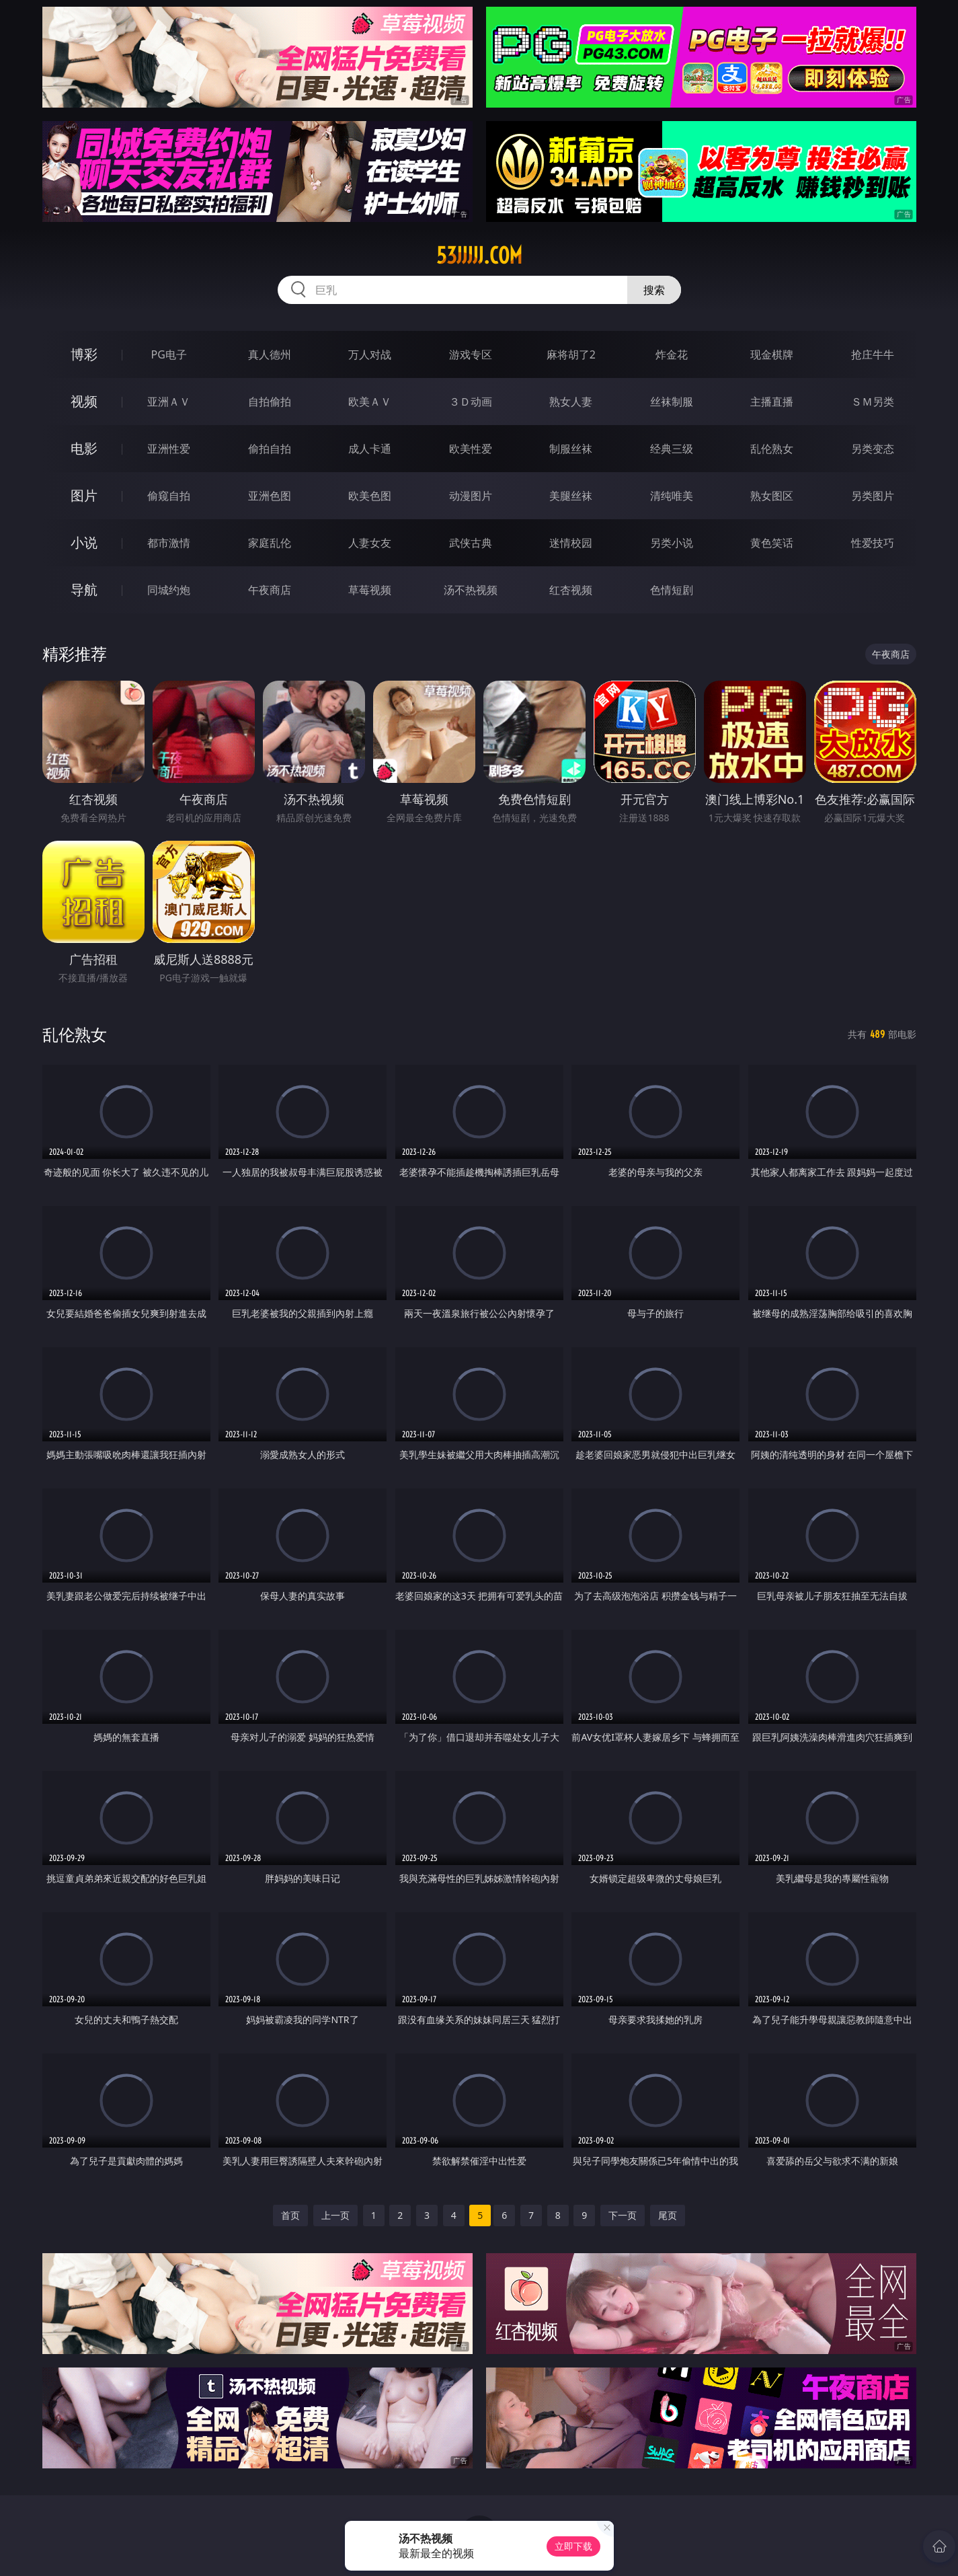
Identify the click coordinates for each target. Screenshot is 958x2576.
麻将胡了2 (571, 354)
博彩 (84, 354)
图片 (84, 495)
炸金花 (671, 354)
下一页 (622, 2215)
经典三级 (671, 448)
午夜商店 (269, 589)
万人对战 (369, 354)
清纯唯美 (671, 495)
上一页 (335, 2215)
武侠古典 (470, 542)
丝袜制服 (671, 401)
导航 (84, 589)
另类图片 (872, 495)
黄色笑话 (771, 542)
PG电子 (169, 354)
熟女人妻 (570, 401)
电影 (84, 448)
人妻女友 (369, 542)
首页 (290, 2215)
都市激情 (168, 542)
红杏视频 (570, 589)
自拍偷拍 (269, 401)
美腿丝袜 (570, 495)
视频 (84, 401)
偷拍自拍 (269, 448)
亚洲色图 (269, 495)
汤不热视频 (470, 589)
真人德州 (269, 354)
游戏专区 (470, 354)
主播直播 (771, 401)
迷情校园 (570, 542)
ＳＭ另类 (872, 401)
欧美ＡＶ (369, 401)
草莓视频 (369, 589)
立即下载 (573, 2546)
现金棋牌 (771, 354)
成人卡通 (369, 448)
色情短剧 (671, 589)
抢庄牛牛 (872, 354)
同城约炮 (168, 589)
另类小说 (671, 542)
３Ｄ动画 (470, 401)
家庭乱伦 (269, 542)
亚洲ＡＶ (168, 401)
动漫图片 (470, 495)
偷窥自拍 (168, 495)
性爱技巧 (872, 542)
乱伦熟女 (771, 448)
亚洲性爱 (168, 448)
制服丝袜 (570, 448)
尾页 (667, 2215)
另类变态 (872, 448)
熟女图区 (771, 495)
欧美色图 (369, 495)
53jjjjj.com (479, 255)
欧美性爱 (470, 448)
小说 (84, 542)
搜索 (654, 289)
